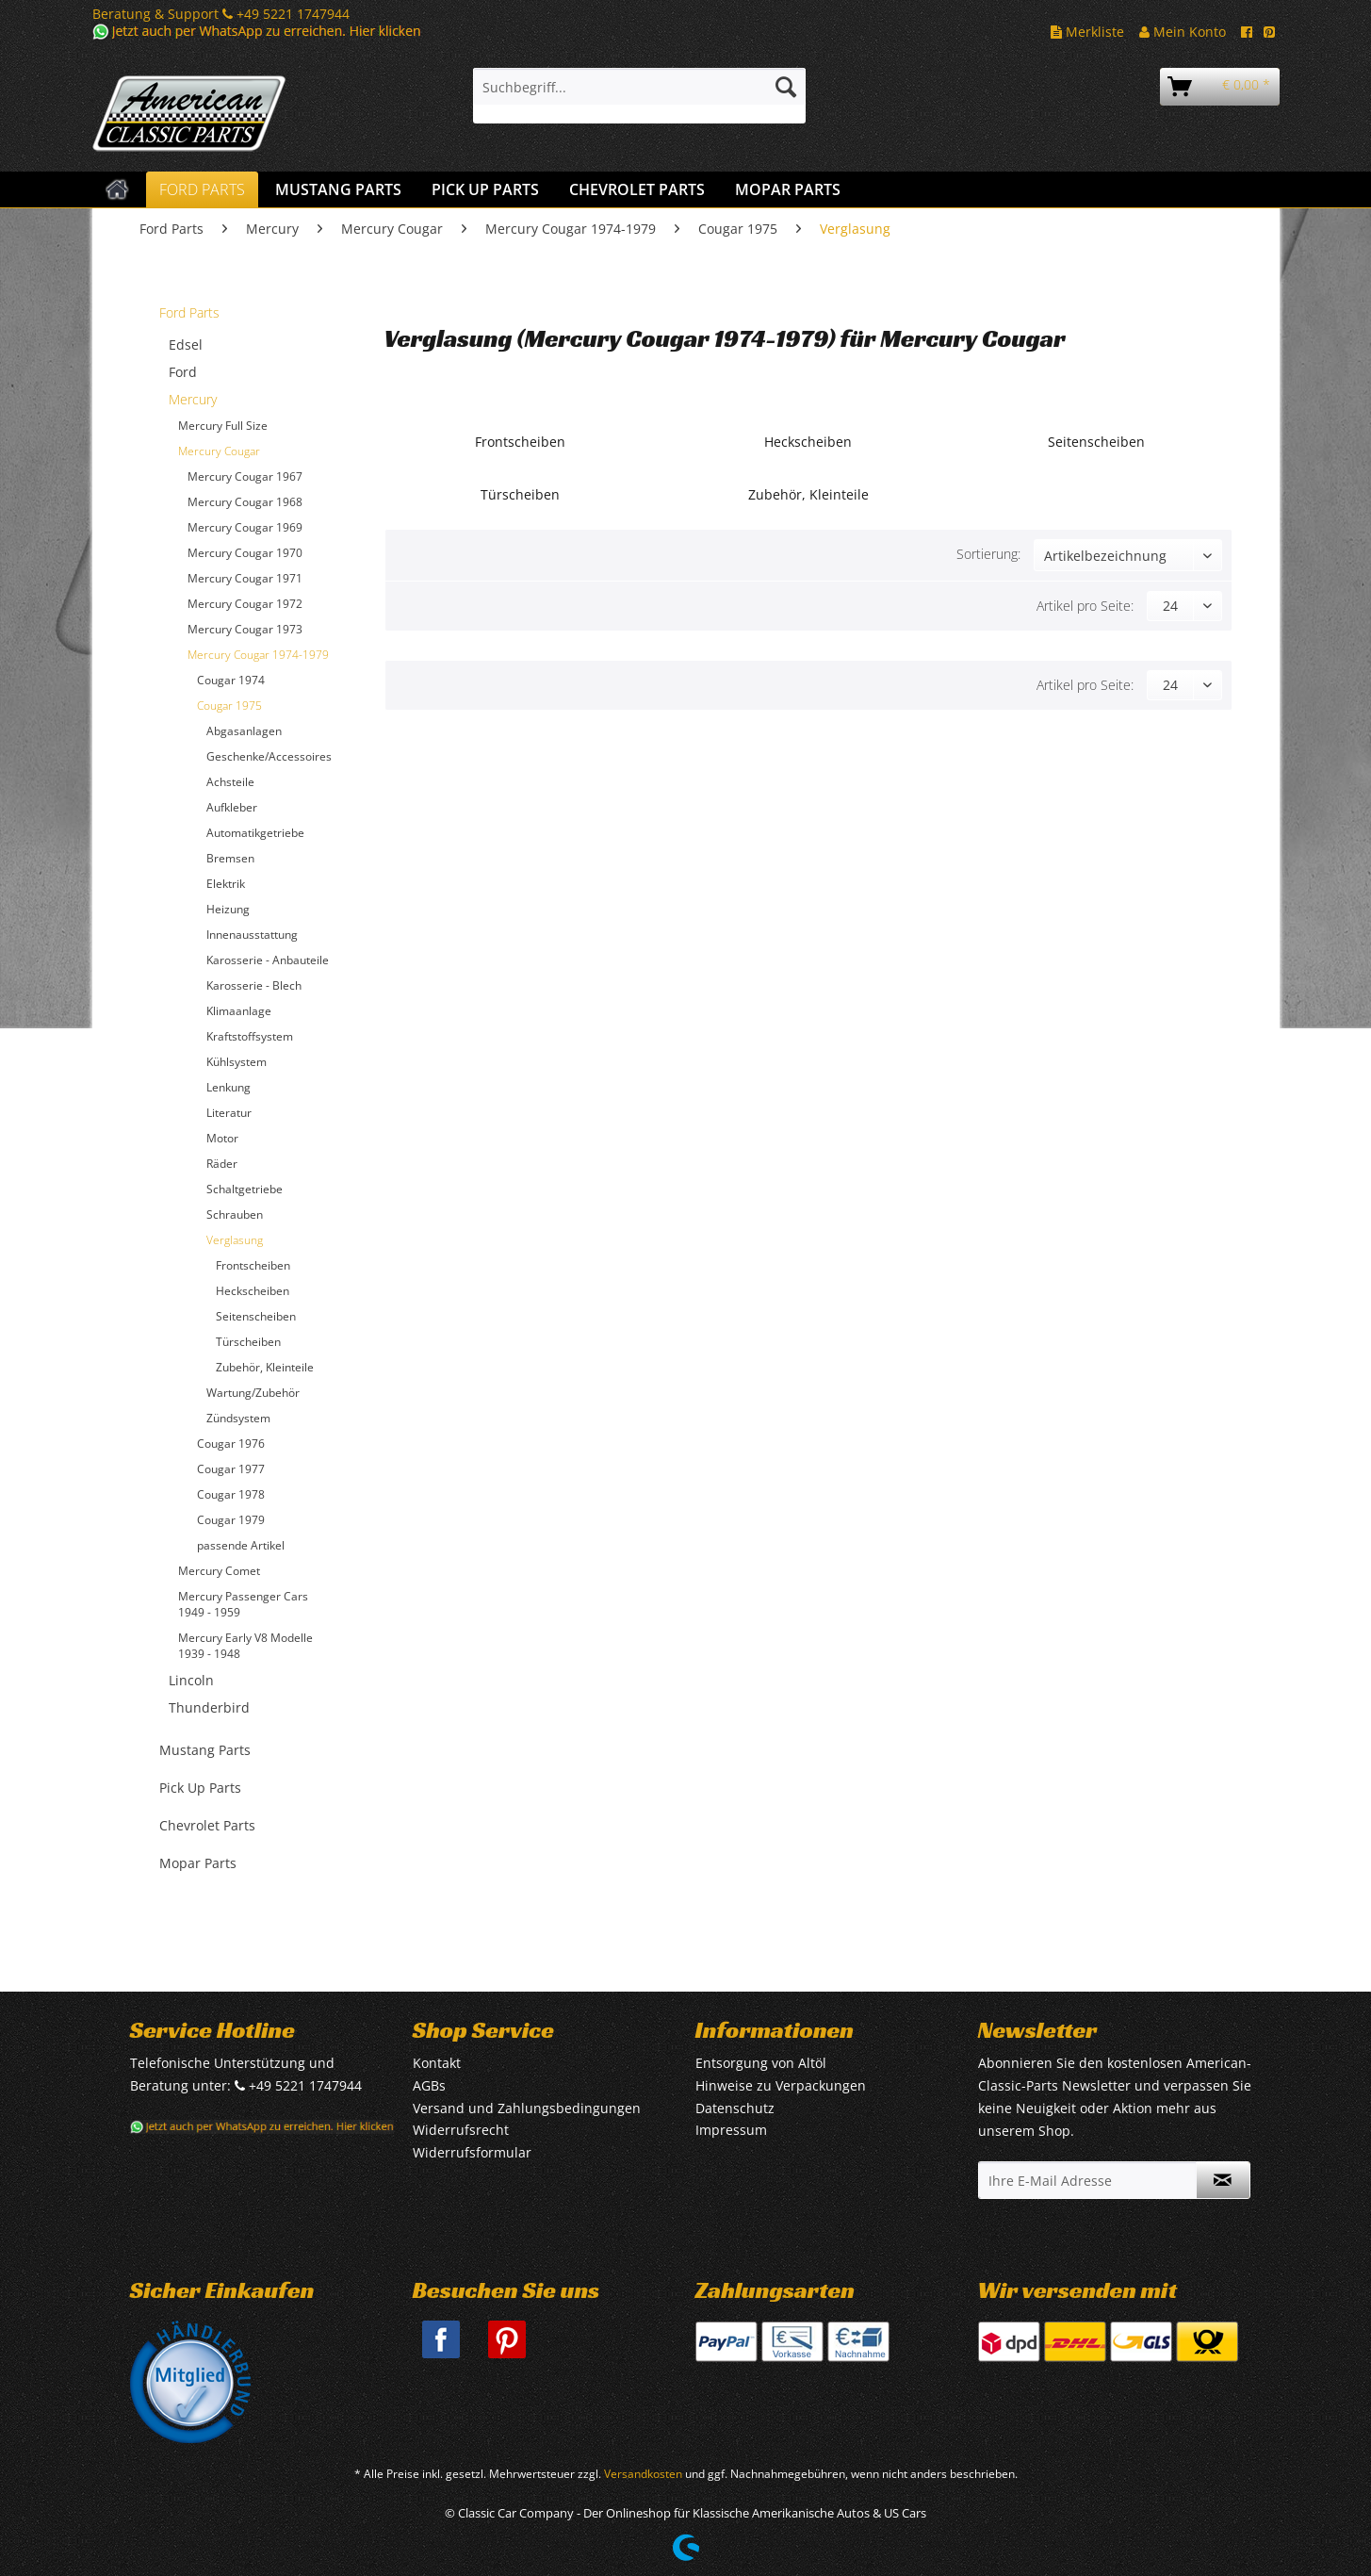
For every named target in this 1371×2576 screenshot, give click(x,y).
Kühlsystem (236, 1062)
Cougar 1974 (231, 680)
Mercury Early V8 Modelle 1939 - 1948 (245, 1646)
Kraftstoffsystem (249, 1036)
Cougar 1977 (231, 1469)
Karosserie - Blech (254, 985)
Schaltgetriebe (244, 1189)
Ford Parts (189, 312)
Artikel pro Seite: (1085, 606)
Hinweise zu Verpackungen (780, 2085)
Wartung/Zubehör (253, 1393)
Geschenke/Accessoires (269, 756)
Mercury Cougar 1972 (245, 604)
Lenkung (228, 1087)
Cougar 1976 (231, 1444)
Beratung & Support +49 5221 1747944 (221, 14)
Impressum (731, 2130)
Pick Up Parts (200, 1788)
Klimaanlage (238, 1011)
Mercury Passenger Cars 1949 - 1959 (243, 1604)
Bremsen (230, 858)
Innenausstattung (252, 935)
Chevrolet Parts (207, 1825)
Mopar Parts (198, 1863)
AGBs (429, 2085)
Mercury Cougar (219, 451)
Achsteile (230, 782)
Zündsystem (238, 1418)
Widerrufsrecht (461, 2130)
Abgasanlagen (244, 731)
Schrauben (234, 1214)
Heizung (228, 909)
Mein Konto (1182, 32)
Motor (222, 1138)
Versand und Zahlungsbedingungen (527, 2108)
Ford (183, 372)
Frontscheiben (253, 1265)
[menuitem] (639, 95)
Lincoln (191, 1680)
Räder (221, 1164)
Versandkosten (643, 2474)
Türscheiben (248, 1342)
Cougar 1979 (231, 1520)
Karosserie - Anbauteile (267, 960)
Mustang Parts (205, 1750)
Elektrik (225, 884)
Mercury (193, 399)
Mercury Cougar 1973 (245, 629)
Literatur (229, 1113)
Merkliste (1087, 32)
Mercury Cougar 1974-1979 (258, 655)
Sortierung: (988, 554)
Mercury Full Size (223, 426)
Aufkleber (231, 807)
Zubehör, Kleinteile (265, 1367)
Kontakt (437, 2063)
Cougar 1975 (229, 705)
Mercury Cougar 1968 (245, 502)
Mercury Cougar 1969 (245, 527)
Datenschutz (735, 2108)
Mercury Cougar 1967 (245, 476)
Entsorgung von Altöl (760, 2063)
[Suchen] (786, 87)
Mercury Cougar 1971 (245, 578)
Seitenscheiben (256, 1316)
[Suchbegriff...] (639, 87)
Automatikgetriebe (255, 833)
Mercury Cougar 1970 (245, 553)
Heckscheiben (252, 1291)
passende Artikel (241, 1545)
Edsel (186, 344)
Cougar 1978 (231, 1494)
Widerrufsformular (472, 2152)
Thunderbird (209, 1707)
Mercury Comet (219, 1571)
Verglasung (234, 1240)
